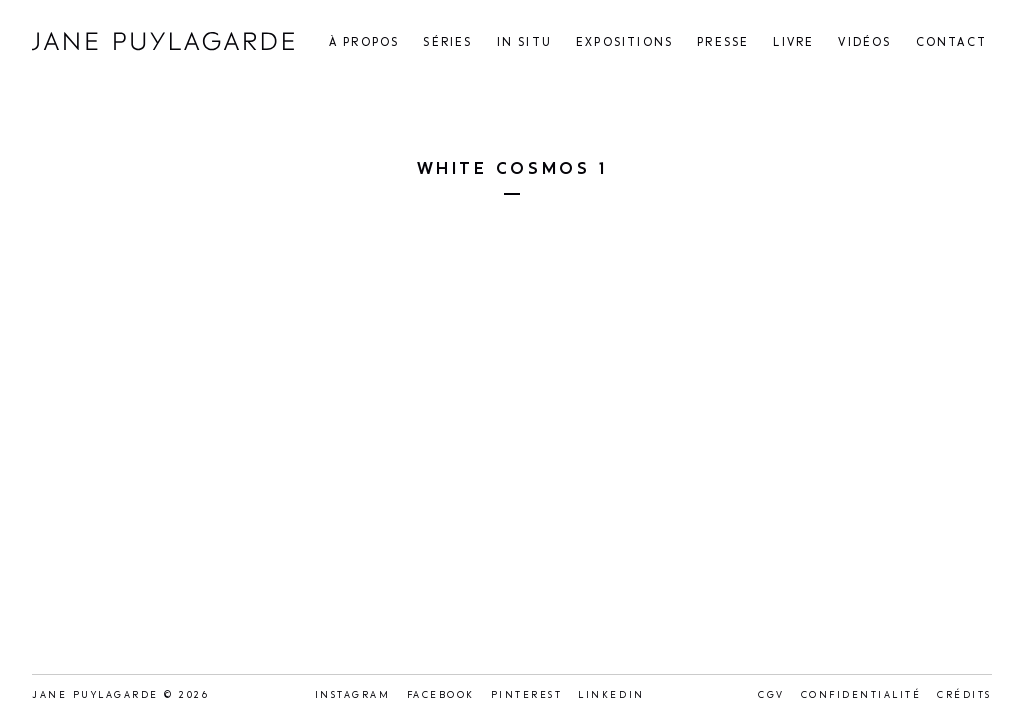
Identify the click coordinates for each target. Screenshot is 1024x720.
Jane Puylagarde (163, 41)
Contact (951, 43)
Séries (447, 43)
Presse (723, 43)
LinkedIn (611, 695)
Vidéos (864, 43)
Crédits (964, 695)
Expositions (624, 43)
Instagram (353, 695)
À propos (364, 43)
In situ (524, 43)
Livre (793, 43)
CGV (771, 695)
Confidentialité (861, 695)
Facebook (441, 695)
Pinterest (527, 695)
